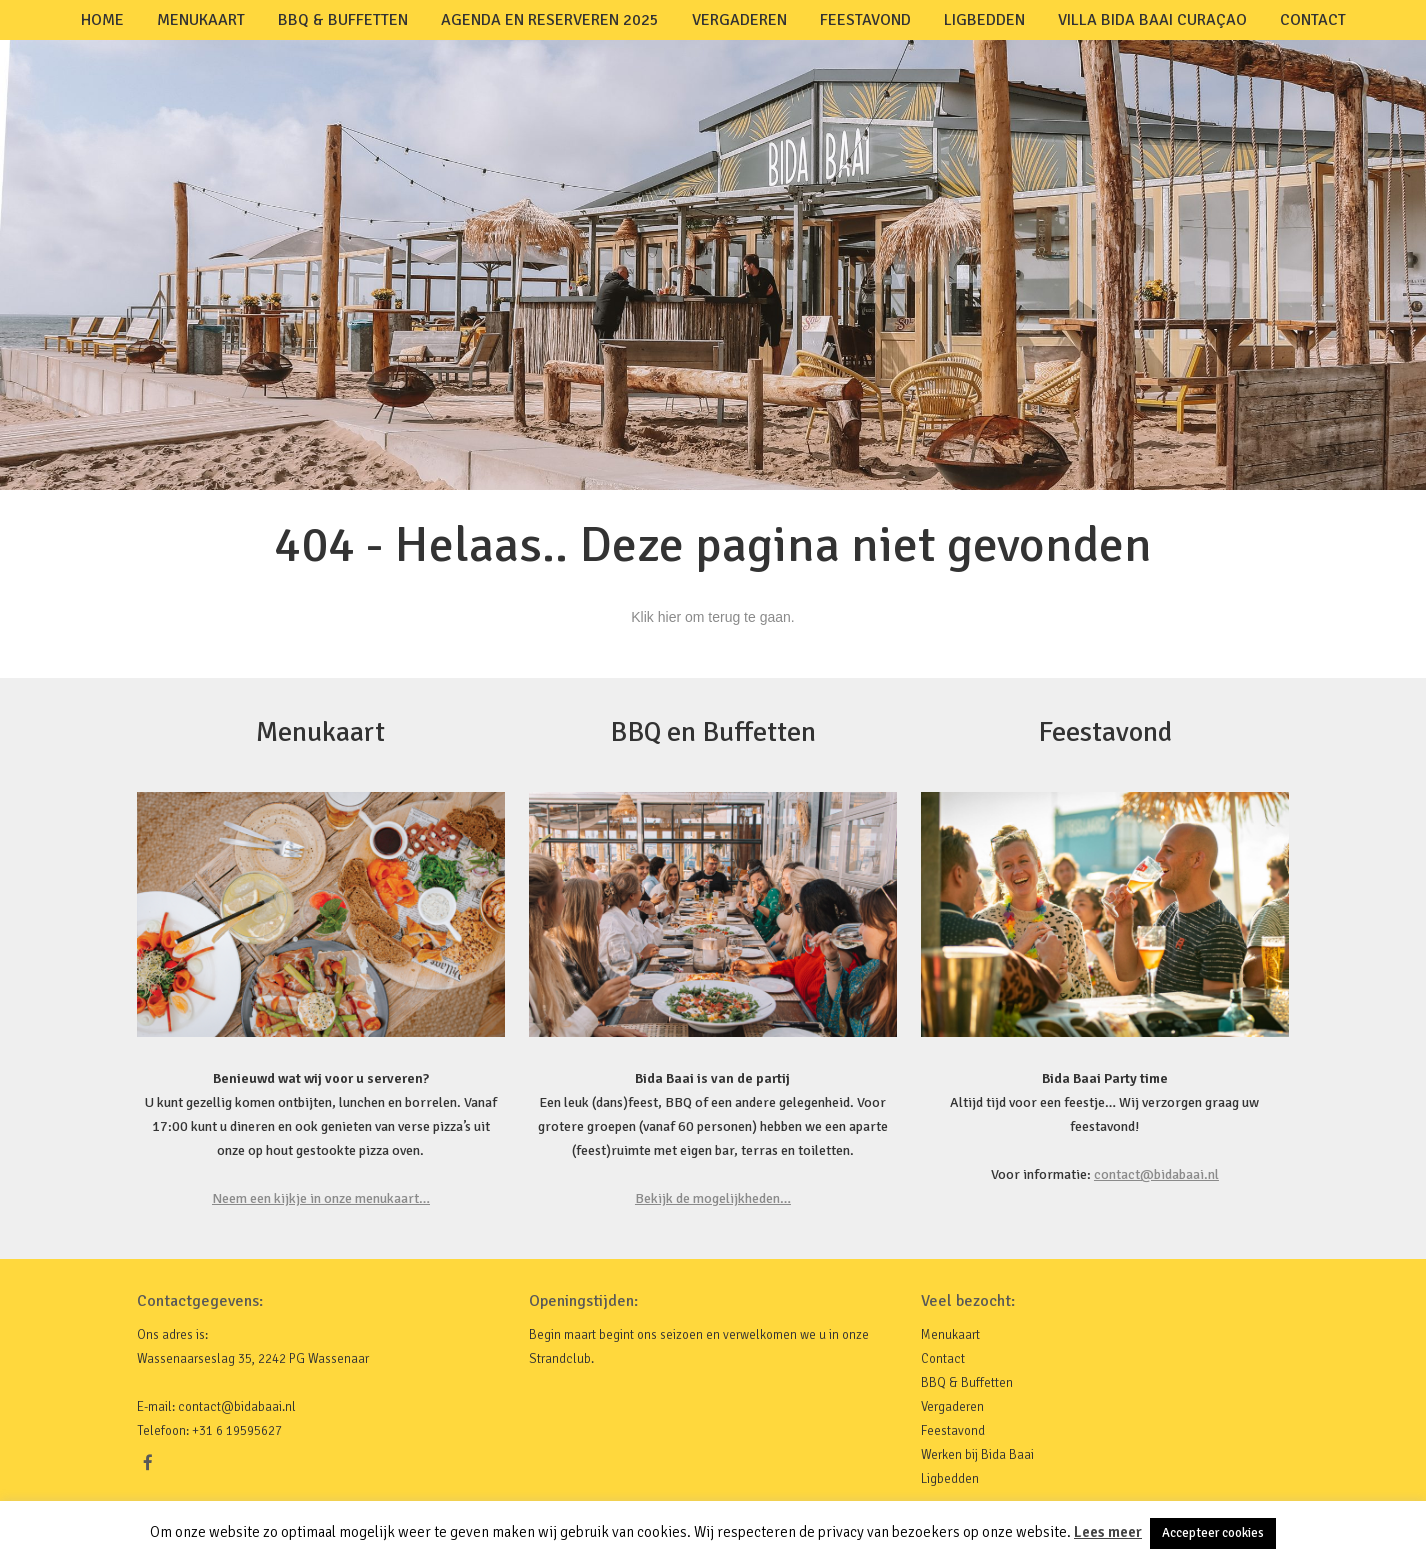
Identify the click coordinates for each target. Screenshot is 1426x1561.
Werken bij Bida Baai (977, 1455)
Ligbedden (984, 20)
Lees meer (1108, 1532)
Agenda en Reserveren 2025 (550, 20)
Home (102, 20)
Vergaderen (739, 20)
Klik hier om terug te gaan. (712, 617)
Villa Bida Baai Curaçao (1152, 20)
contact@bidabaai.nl (1156, 1174)
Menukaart (201, 20)
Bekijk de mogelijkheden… (713, 1198)
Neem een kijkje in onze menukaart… (321, 1198)
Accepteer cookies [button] (1213, 1533)
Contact (1313, 20)
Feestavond (865, 20)
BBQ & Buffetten (343, 20)
